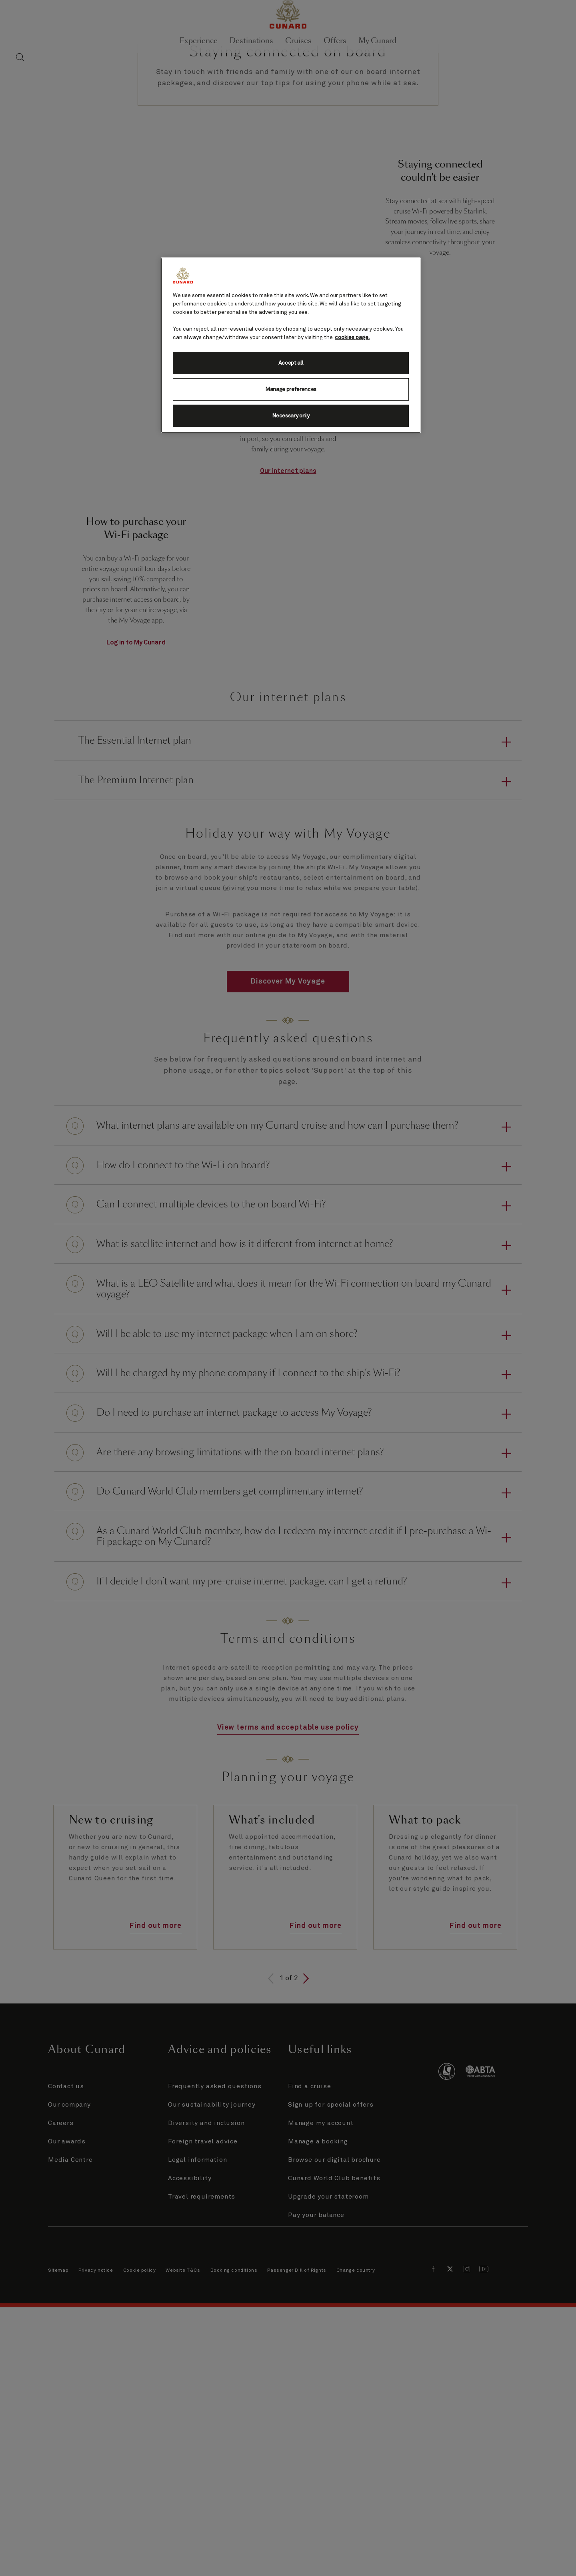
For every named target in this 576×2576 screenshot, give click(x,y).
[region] (291, 345)
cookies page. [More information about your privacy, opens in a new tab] (352, 337)
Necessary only (291, 416)
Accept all (291, 363)
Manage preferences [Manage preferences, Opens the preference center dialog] (290, 389)
